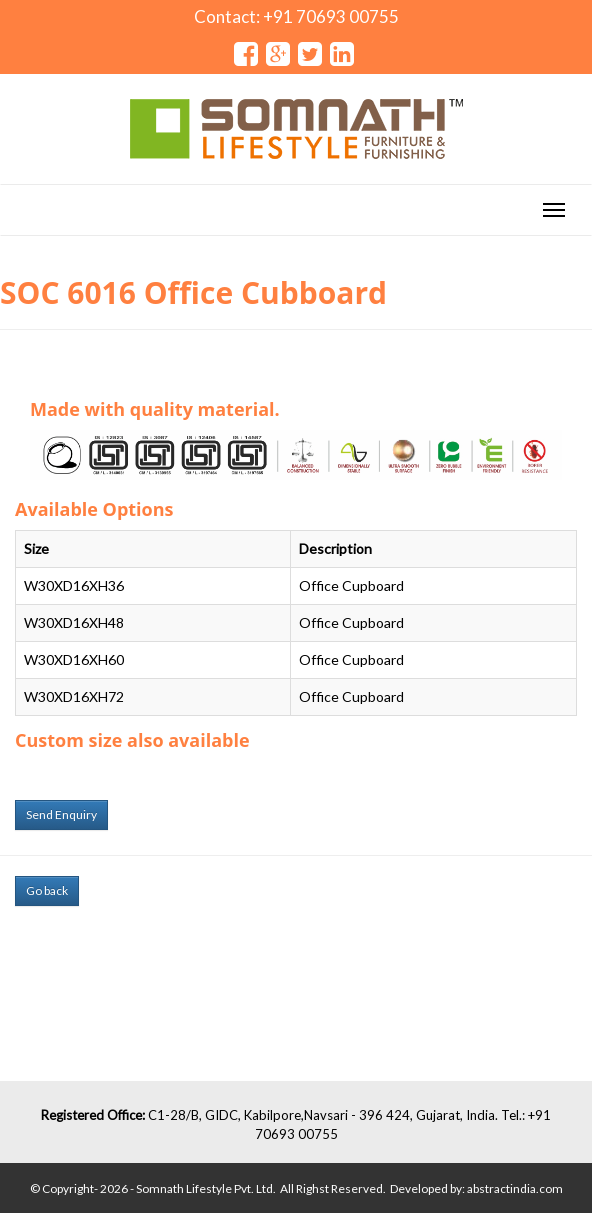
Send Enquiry (61, 814)
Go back (47, 890)
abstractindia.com (515, 1188)
